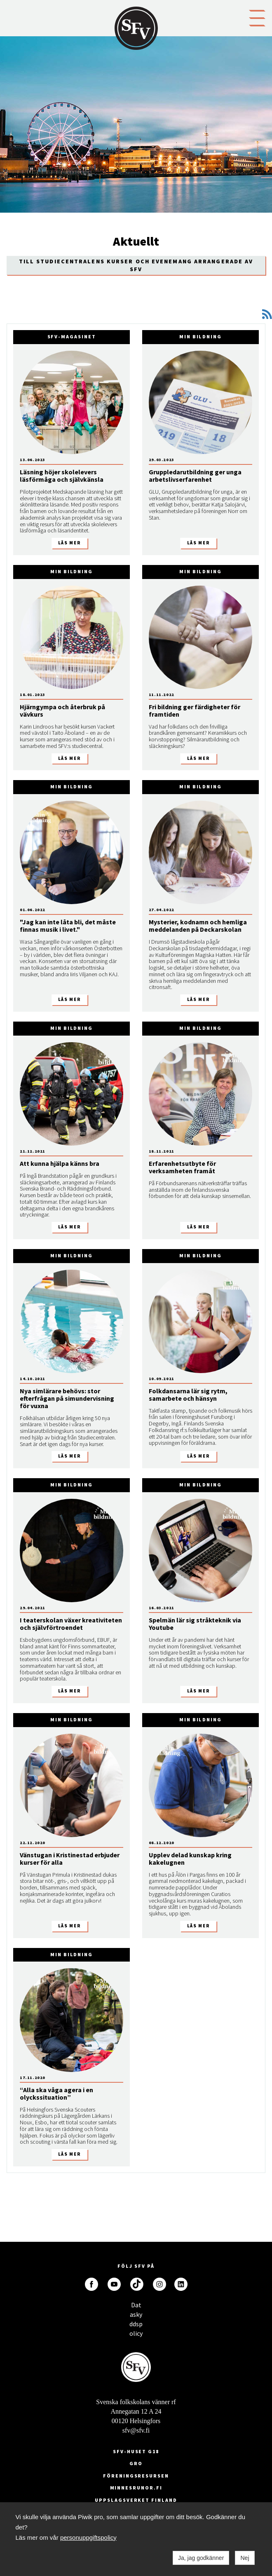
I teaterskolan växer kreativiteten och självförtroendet (71, 1623)
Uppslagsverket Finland (136, 2500)
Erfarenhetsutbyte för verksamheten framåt (182, 1167)
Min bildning (200, 336)
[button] (257, 17)
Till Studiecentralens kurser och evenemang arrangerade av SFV (136, 265)
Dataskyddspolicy (136, 2307)
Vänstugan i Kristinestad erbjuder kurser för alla (70, 1858)
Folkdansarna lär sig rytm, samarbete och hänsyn (188, 1394)
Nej (244, 2558)
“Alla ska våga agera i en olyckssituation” (56, 2093)
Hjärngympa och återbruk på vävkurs (62, 710)
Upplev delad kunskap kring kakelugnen (190, 1858)
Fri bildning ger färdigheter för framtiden (194, 710)
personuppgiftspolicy (88, 2537)
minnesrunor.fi (136, 2488)
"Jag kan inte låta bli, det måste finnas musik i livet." (68, 925)
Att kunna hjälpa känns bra (59, 1163)
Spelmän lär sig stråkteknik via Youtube (195, 1623)
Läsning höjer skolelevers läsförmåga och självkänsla (61, 475)
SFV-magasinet (71, 336)
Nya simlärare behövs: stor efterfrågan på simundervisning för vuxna (67, 1398)
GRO (136, 2463)
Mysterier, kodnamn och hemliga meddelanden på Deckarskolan (198, 925)
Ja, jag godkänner (201, 2558)
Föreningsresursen (136, 2476)
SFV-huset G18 (136, 2451)
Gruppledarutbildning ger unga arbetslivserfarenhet (195, 475)
